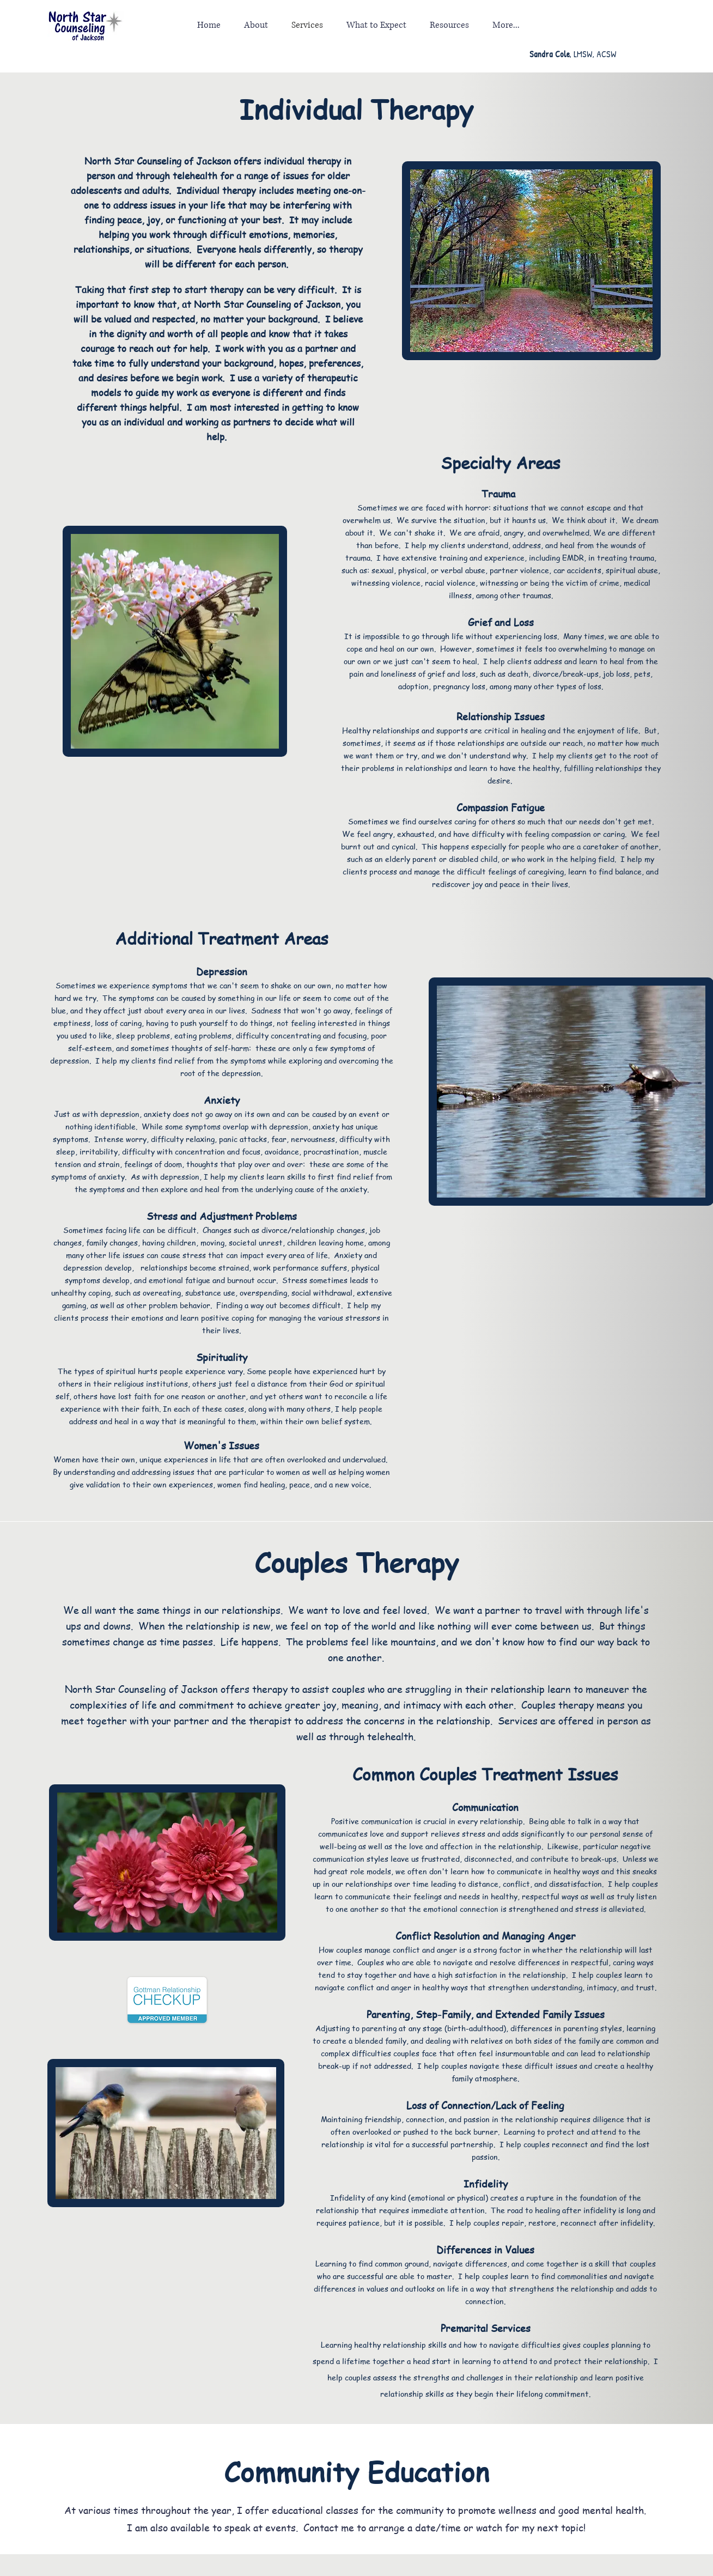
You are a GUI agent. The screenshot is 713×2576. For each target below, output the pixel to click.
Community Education (356, 2471)
